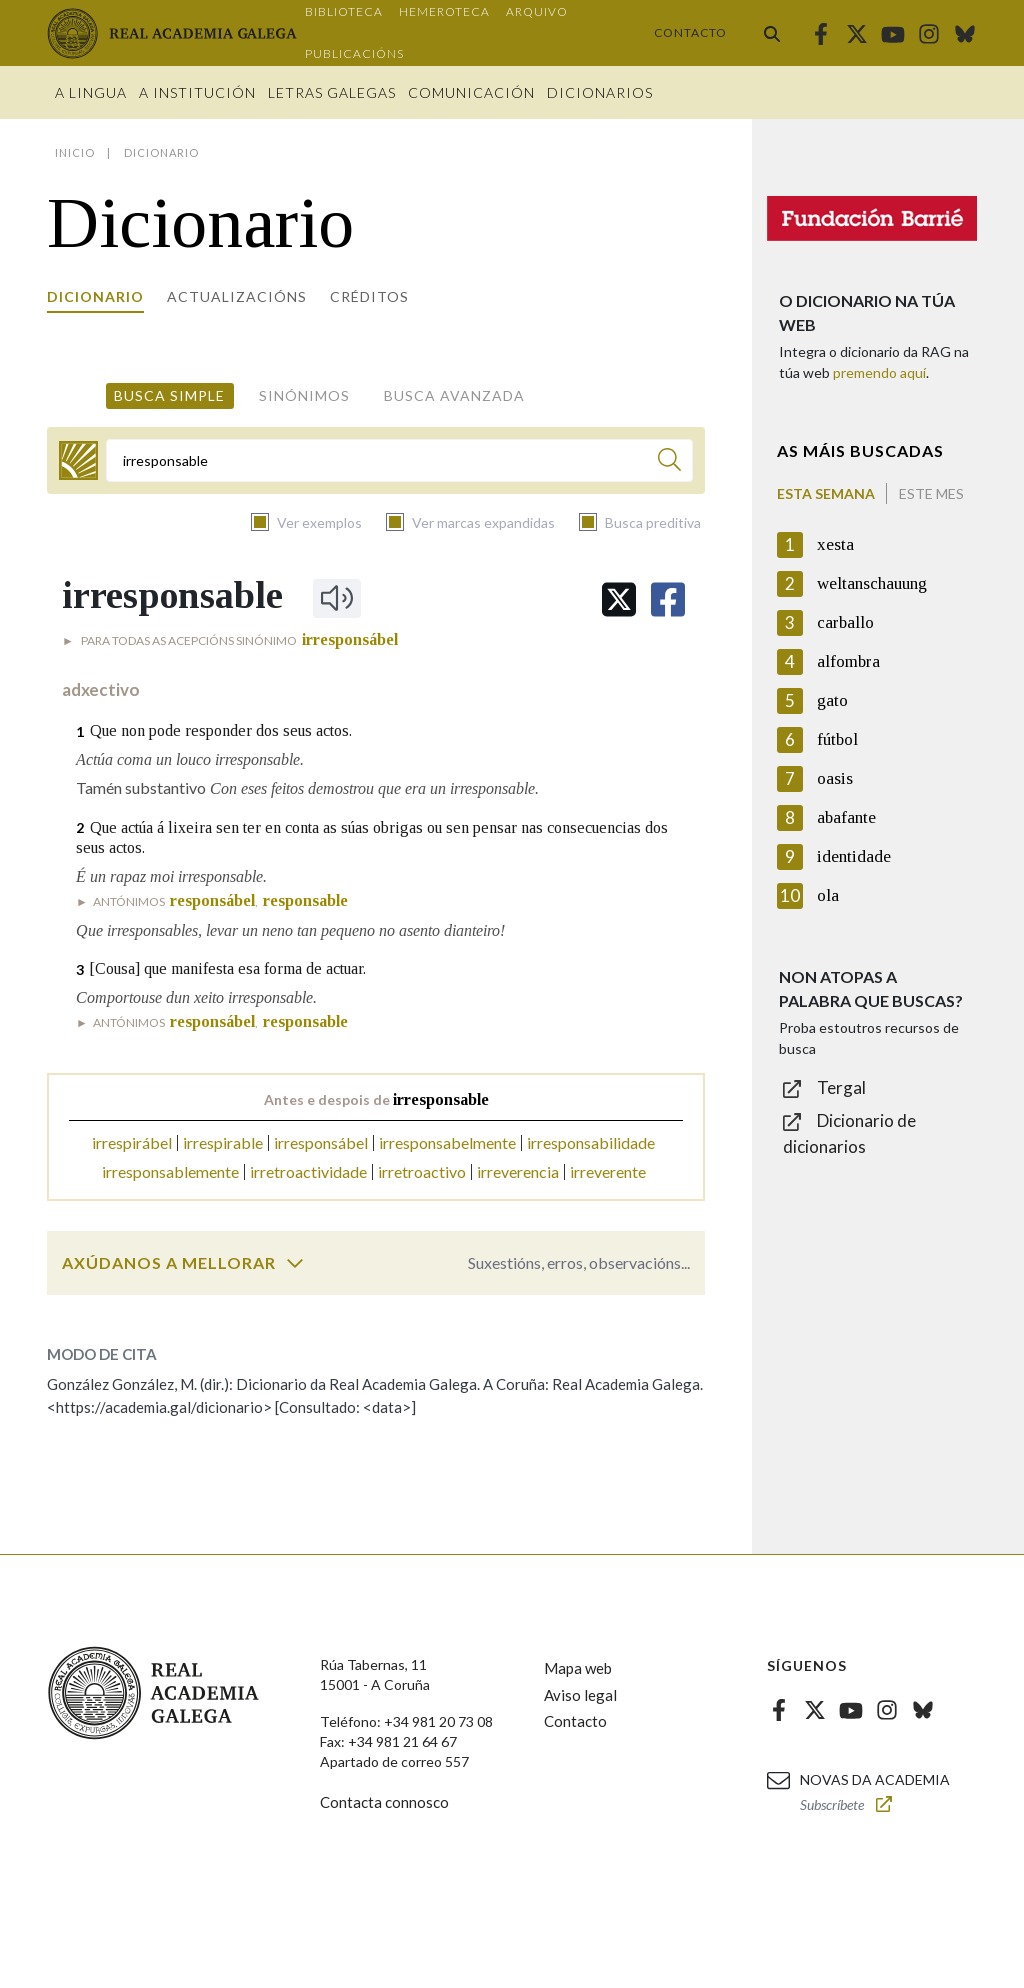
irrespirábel (132, 1142)
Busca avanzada (454, 395)
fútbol (837, 739)
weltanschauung (872, 583)
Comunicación (471, 92)
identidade (854, 856)
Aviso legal (580, 1695)
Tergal (841, 1087)
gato (832, 700)
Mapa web (578, 1668)
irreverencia (518, 1171)
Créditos (369, 296)
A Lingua (91, 92)
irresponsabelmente (447, 1142)
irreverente (608, 1171)
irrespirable (223, 1142)
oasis (835, 778)
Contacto (690, 32)
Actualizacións (237, 296)
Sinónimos (304, 395)
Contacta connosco (384, 1802)
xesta (835, 544)
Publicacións (354, 53)
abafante (846, 817)
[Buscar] (669, 462)
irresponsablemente (170, 1171)
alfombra (848, 661)
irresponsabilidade (591, 1142)
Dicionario (95, 296)
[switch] (295, 1263)
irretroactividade (308, 1171)
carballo (845, 622)
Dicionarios (600, 92)
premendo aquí (879, 372)
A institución (197, 92)
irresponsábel (321, 1142)
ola (828, 895)
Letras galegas (332, 92)
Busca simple (169, 395)
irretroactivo (422, 1171)
